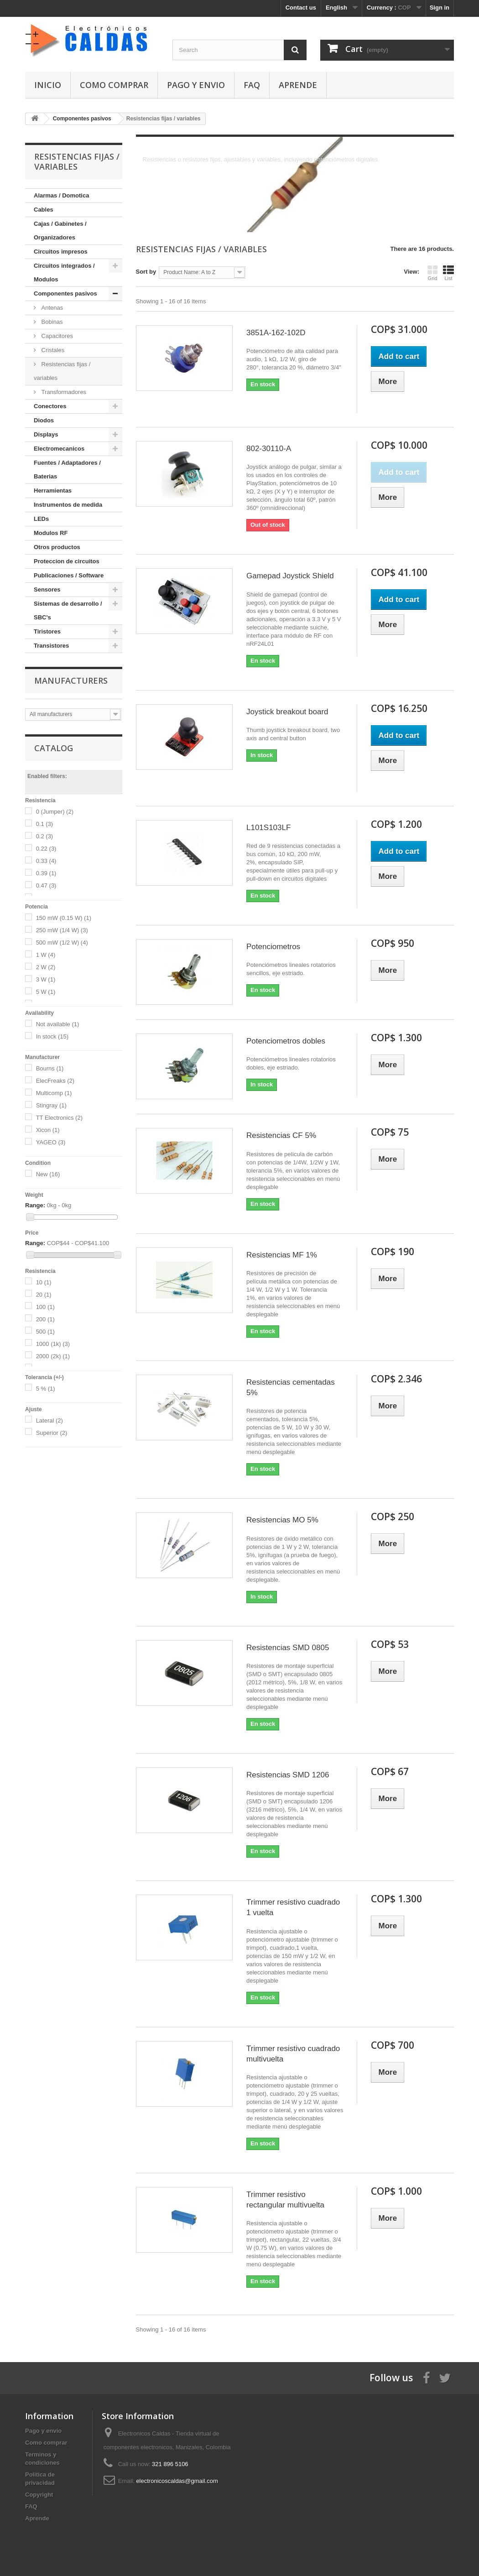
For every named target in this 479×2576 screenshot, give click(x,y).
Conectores (50, 406)
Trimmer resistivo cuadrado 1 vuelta (293, 1907)
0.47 (46, 885)
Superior (52, 1432)
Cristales (52, 350)
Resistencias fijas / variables (62, 371)
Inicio (47, 84)
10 (44, 1282)
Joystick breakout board (287, 711)
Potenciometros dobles (285, 1041)
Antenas (51, 307)
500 (45, 1331)
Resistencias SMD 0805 (287, 1647)
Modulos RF (51, 533)
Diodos (44, 420)
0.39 (46, 873)
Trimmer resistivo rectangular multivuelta (285, 2199)
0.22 (46, 848)
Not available (57, 1024)
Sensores (47, 589)
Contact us (301, 7)
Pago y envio (196, 84)
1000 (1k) (53, 1343)
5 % (45, 1388)
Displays (46, 434)
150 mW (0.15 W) (63, 917)
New (48, 1174)
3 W (46, 979)
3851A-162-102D (275, 332)
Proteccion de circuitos (66, 561)
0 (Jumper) (54, 811)
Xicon (48, 1130)
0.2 (44, 836)
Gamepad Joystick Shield (290, 575)
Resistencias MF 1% (281, 1255)
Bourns (50, 1068)
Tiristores (47, 631)
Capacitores (56, 335)
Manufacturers (71, 680)
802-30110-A (268, 448)
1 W (46, 954)
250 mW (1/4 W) (62, 930)
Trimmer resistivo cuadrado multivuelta (293, 2053)
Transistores (51, 645)
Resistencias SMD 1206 (287, 1775)
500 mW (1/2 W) (62, 942)
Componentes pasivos (65, 293)
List (448, 273)
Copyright (39, 2494)
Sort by (146, 271)
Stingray (51, 1105)
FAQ (252, 84)
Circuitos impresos (61, 251)
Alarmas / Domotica (61, 195)
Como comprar (114, 84)
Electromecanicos (59, 448)
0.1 (44, 824)
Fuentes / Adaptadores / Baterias (67, 469)
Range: (35, 1205)
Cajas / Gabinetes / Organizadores (60, 230)
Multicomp (54, 1093)
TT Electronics (59, 1117)
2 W (46, 967)
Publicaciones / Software (69, 575)
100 (45, 1307)
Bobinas (51, 321)
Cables (43, 209)
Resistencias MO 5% (282, 1520)
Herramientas (53, 490)
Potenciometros (273, 946)
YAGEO (51, 1142)
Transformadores (63, 392)
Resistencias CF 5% (281, 1135)
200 (45, 1319)
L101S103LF (268, 827)
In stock (52, 1036)
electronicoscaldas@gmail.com (177, 2480)
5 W (46, 991)
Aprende (298, 84)
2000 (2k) (53, 1356)
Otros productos (57, 547)
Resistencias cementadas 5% (290, 1387)
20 (44, 1294)
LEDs (41, 518)
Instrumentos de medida (68, 504)
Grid (432, 273)
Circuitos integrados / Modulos (64, 272)
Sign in (439, 7)
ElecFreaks (55, 1080)
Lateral (49, 1420)
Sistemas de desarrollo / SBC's (68, 610)
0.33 (46, 860)
